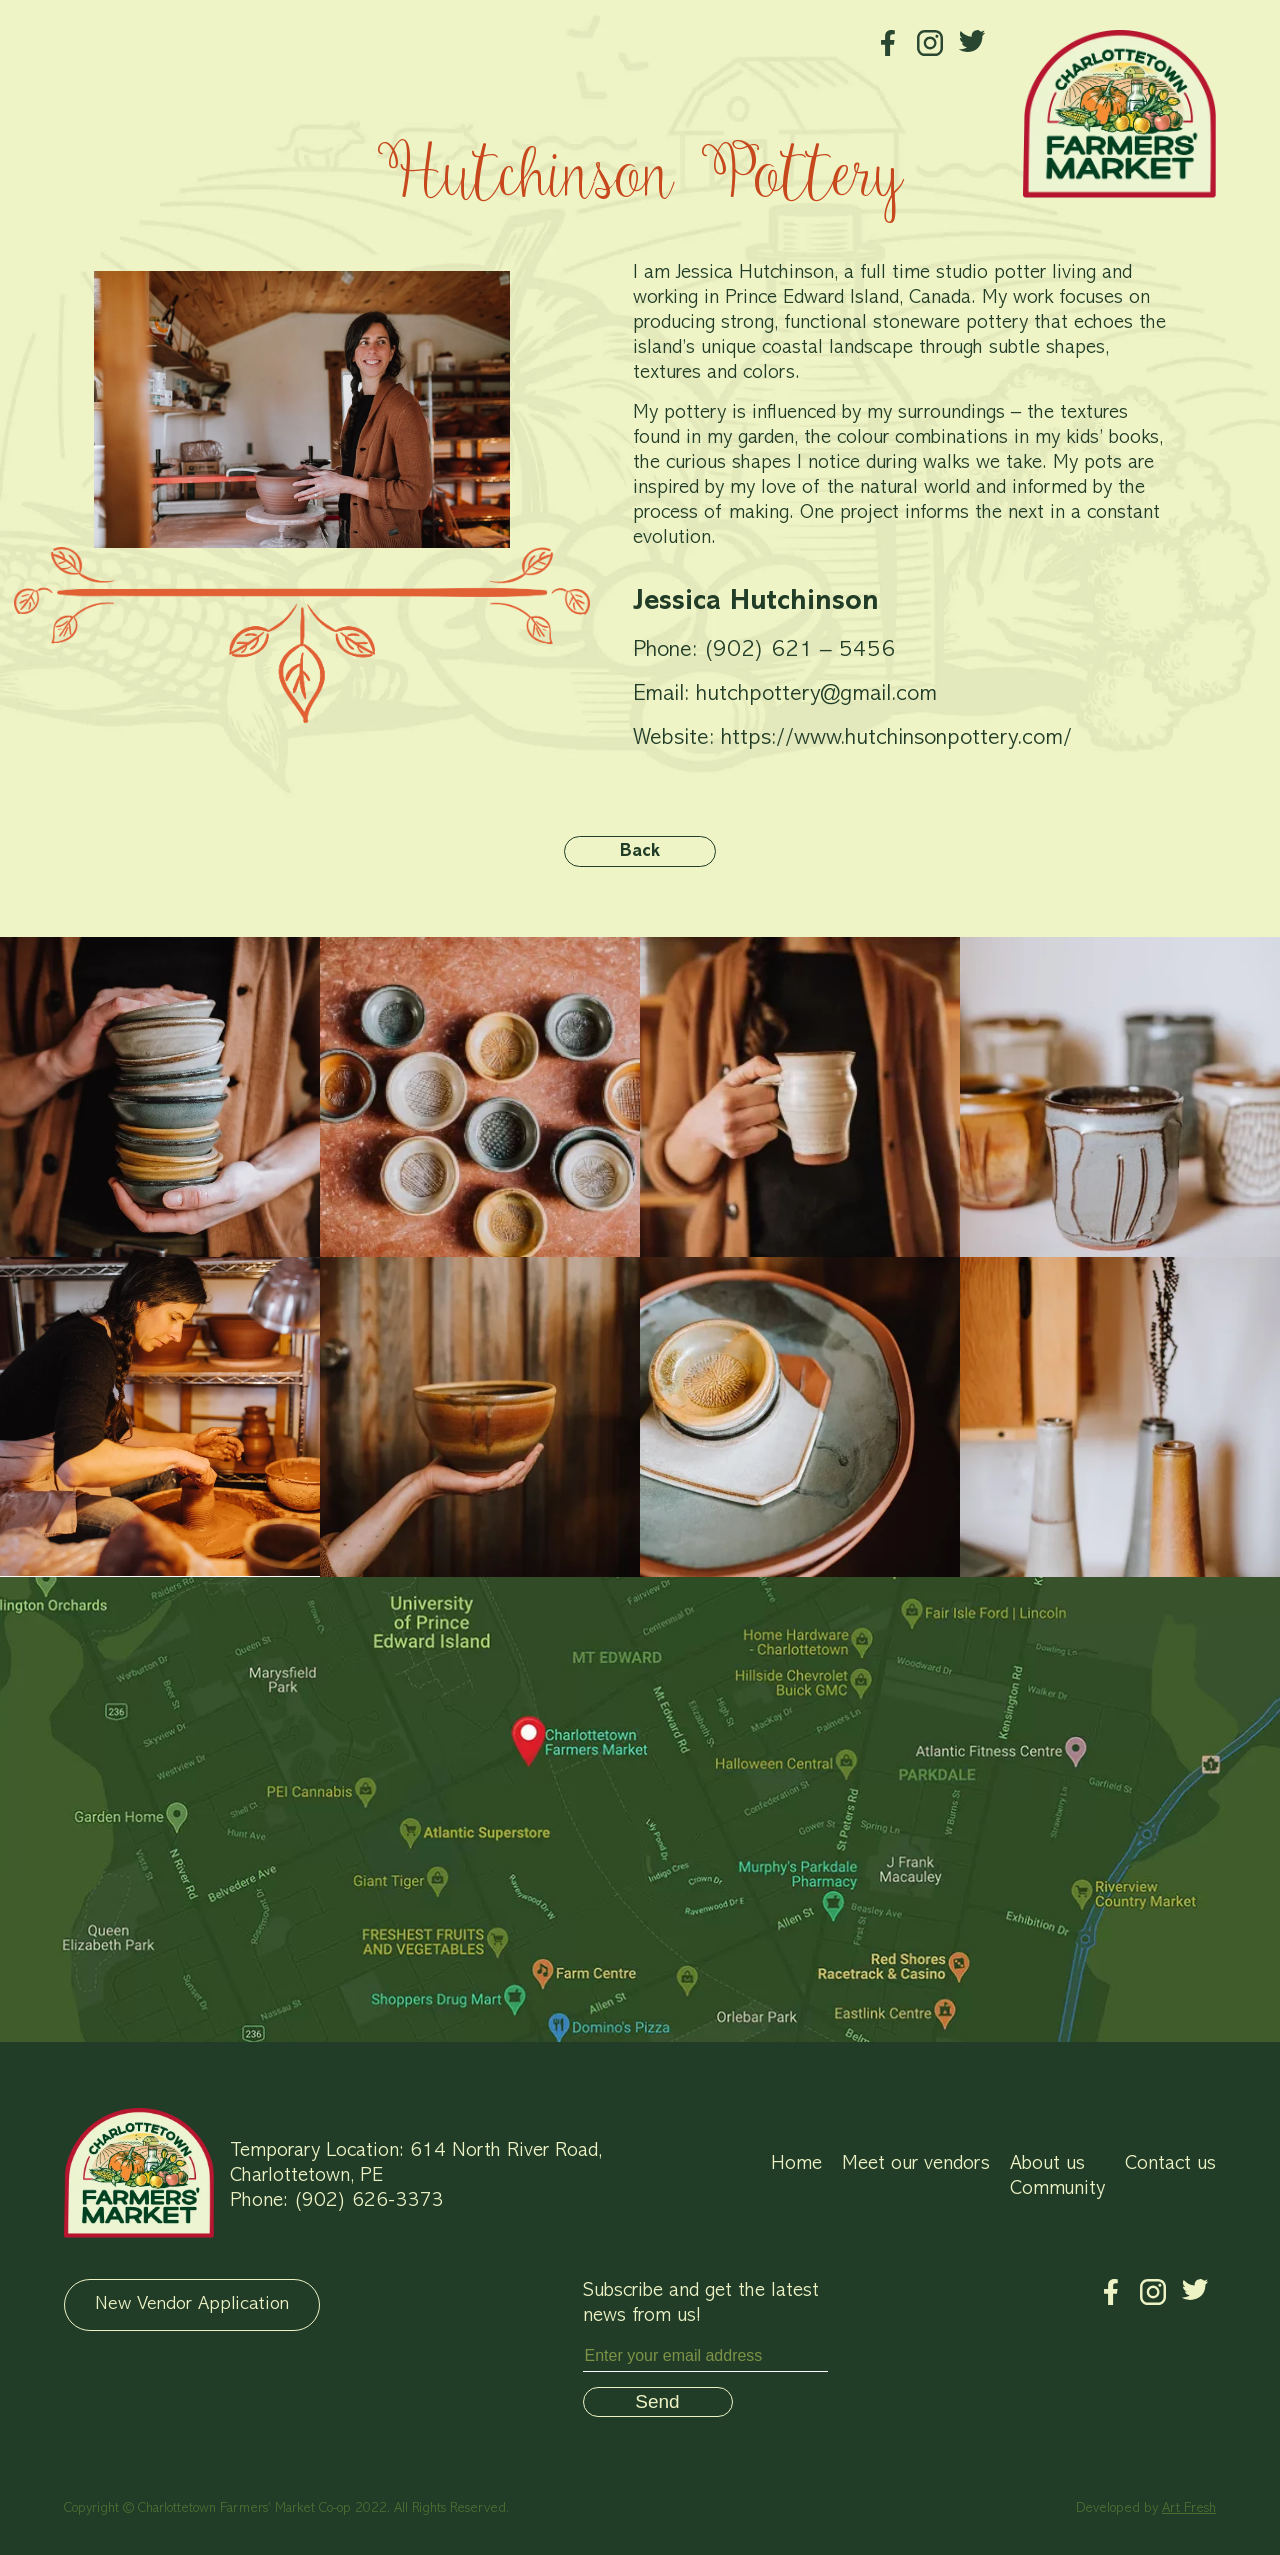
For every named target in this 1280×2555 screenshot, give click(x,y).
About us (1047, 2164)
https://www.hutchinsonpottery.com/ (896, 738)
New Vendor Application (192, 2304)
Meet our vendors (916, 2164)
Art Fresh (1189, 2508)
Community (1057, 2189)
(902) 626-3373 (368, 2201)
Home (796, 2164)
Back (640, 852)
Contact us (1170, 2164)
